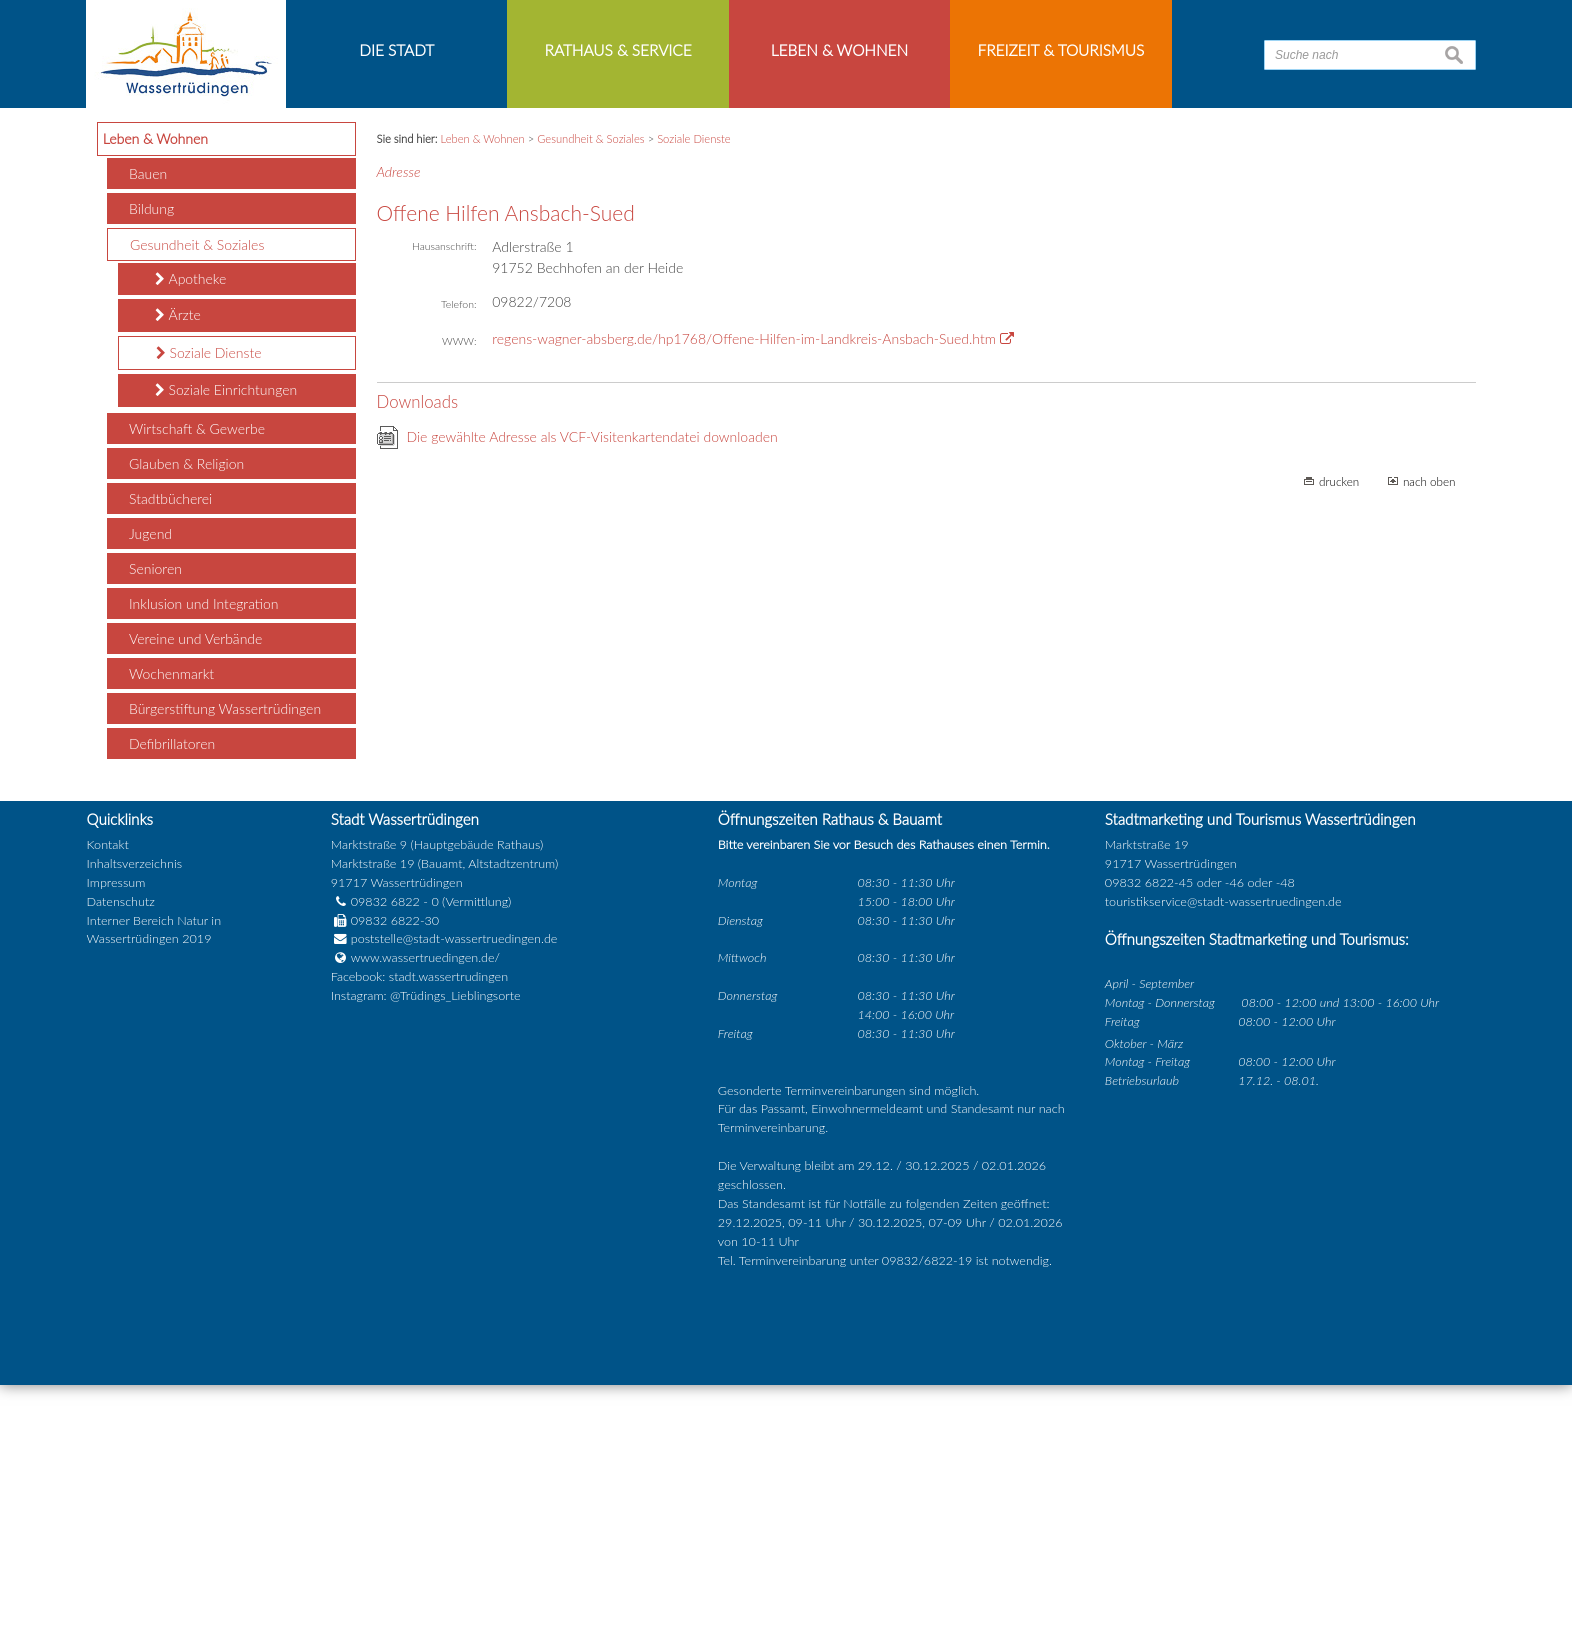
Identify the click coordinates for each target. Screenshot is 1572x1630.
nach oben (1429, 726)
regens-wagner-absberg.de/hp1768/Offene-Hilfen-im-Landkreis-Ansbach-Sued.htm (744, 584)
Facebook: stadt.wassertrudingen (419, 1222)
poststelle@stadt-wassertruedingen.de (454, 1184)
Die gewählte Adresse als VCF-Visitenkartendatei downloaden (592, 681)
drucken (1339, 726)
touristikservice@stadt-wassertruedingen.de (1223, 1146)
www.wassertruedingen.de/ (425, 1203)
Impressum (116, 1127)
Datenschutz (121, 1146)
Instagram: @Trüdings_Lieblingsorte (426, 1241)
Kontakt (108, 1090)
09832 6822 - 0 (385, 1146)
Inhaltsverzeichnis (134, 1108)
